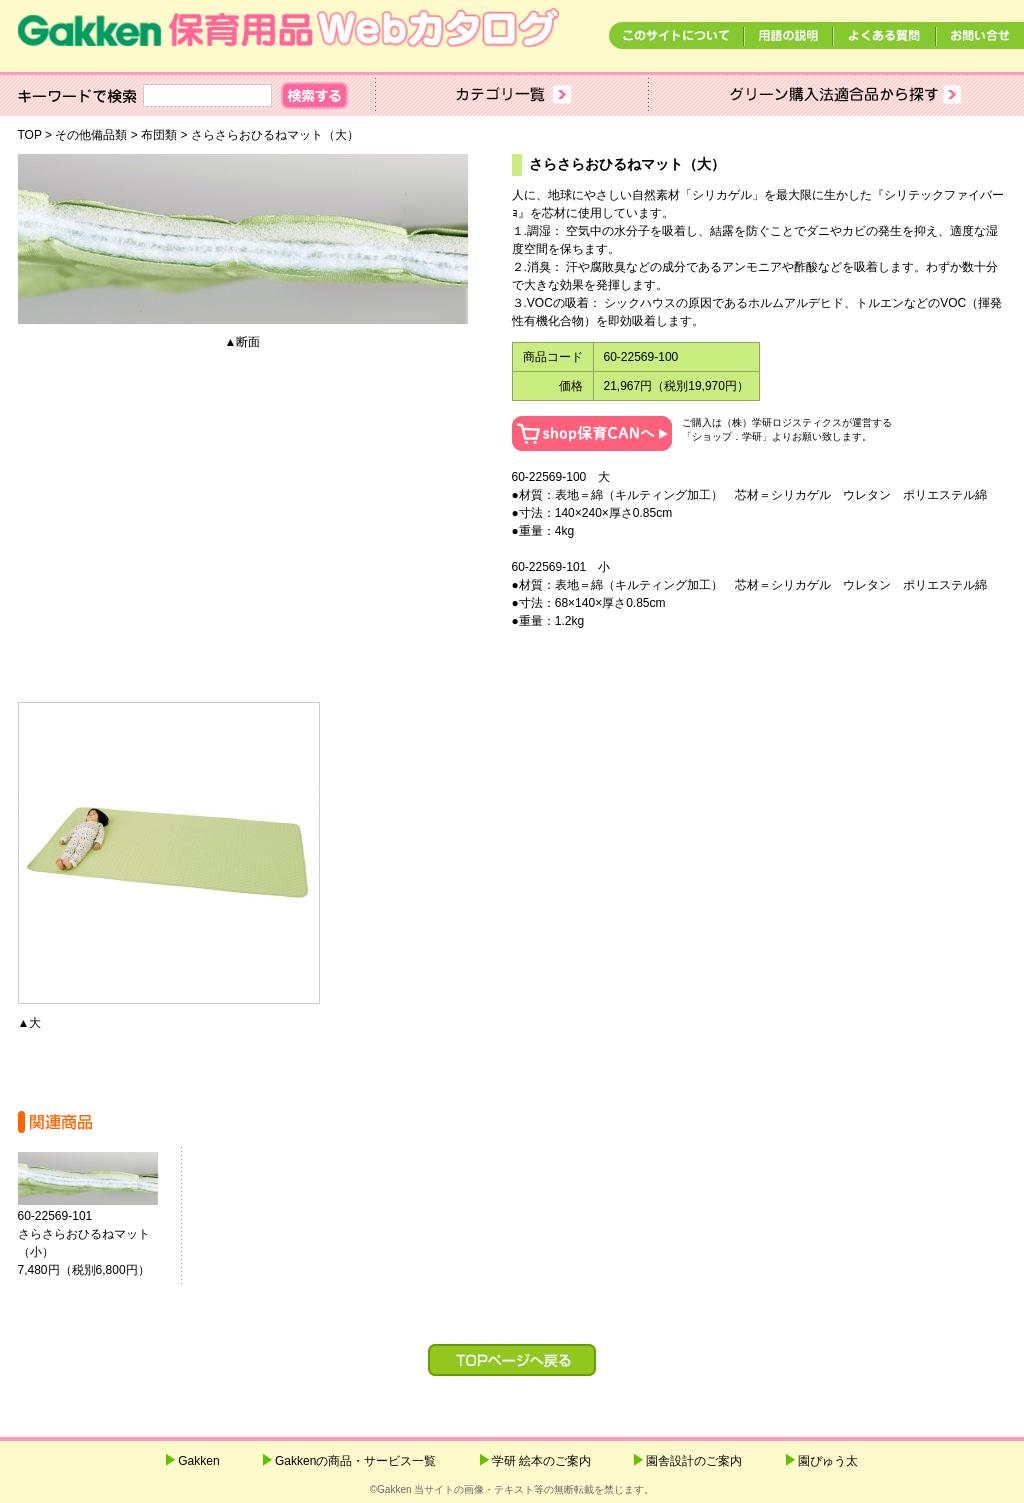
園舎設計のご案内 (694, 1461)
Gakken (198, 1461)
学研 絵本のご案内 (541, 1461)
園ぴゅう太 (828, 1461)
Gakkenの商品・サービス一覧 (355, 1461)
